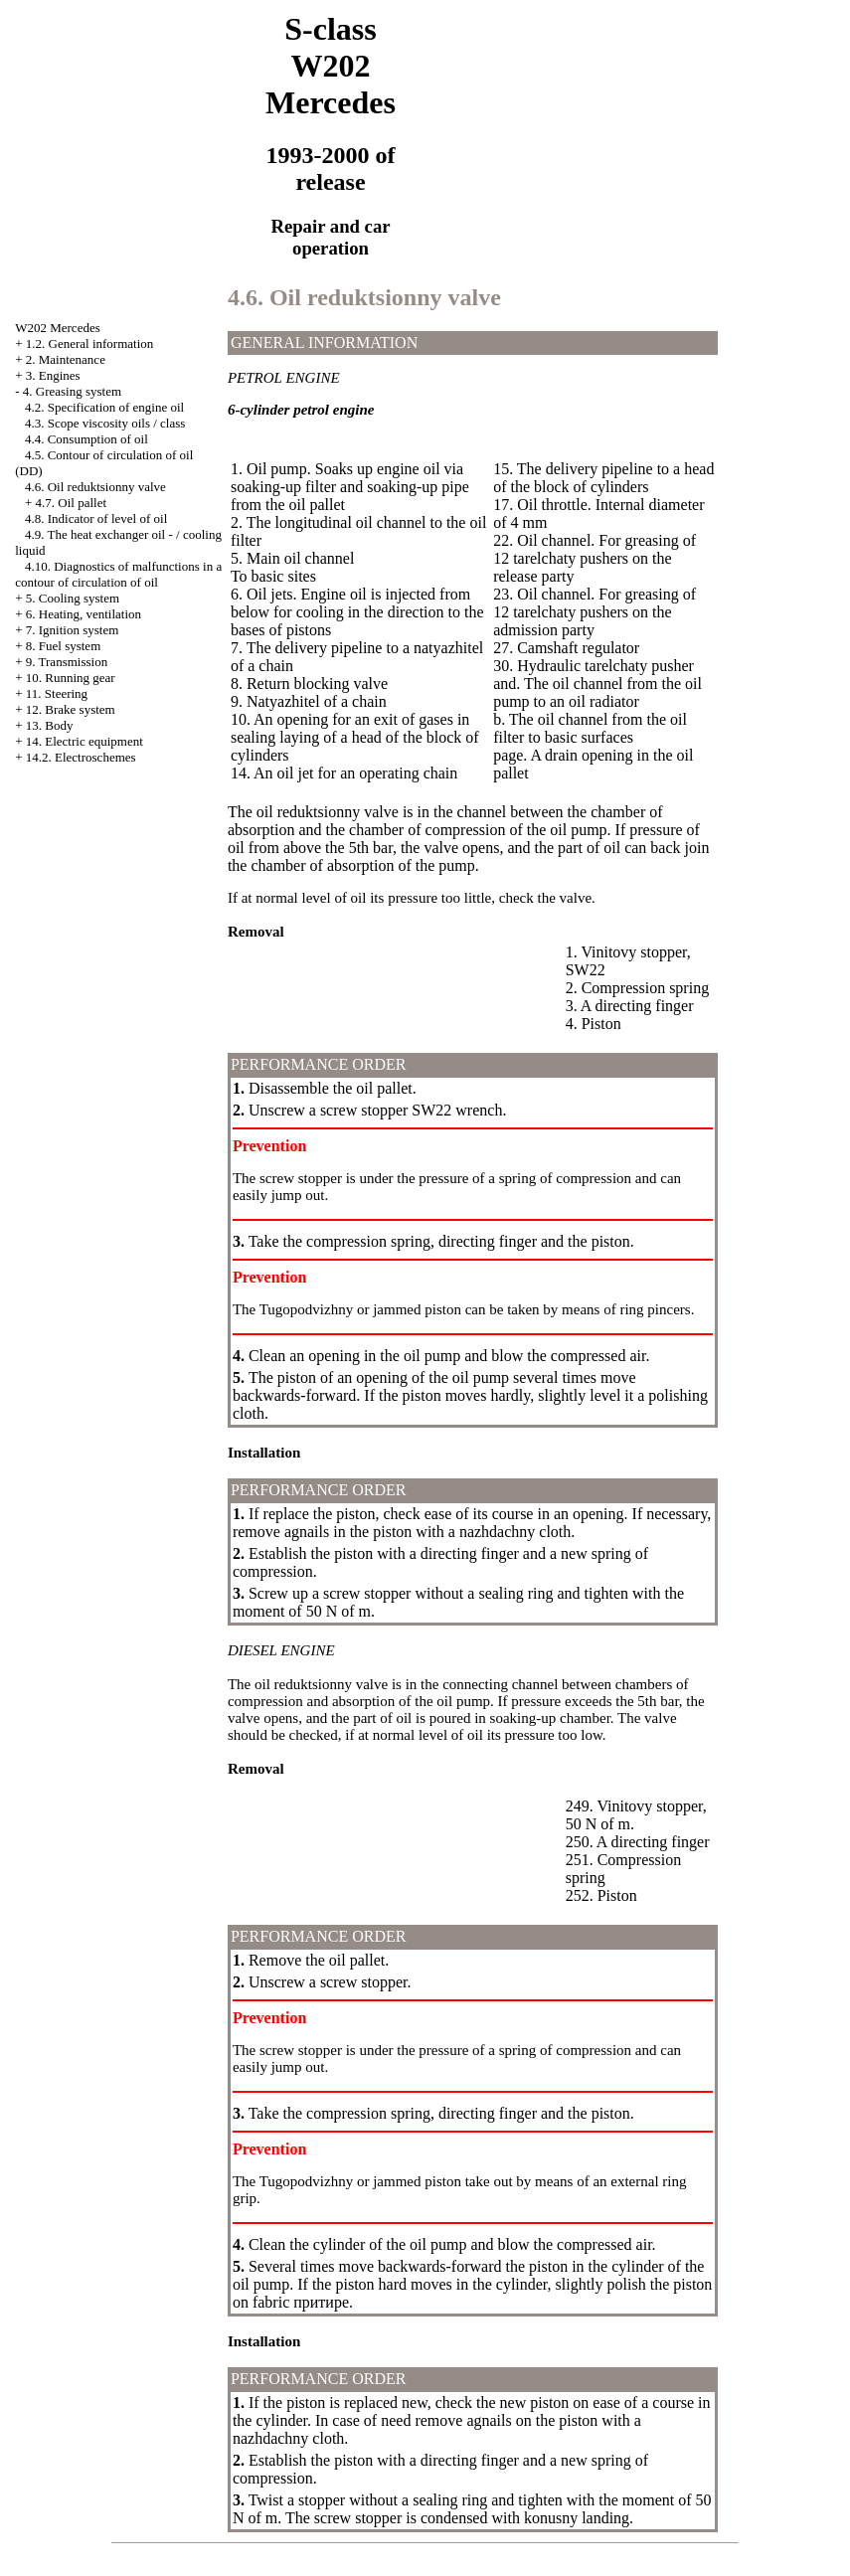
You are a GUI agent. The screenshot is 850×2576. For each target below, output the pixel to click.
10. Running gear (70, 677)
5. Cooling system (72, 598)
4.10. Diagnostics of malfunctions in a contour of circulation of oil (118, 574)
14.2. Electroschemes (81, 757)
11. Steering (56, 693)
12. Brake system (70, 709)
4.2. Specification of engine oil (104, 407)
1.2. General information (90, 343)
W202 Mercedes (57, 327)
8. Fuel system (63, 645)
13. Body (50, 725)
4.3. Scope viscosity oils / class (105, 423)
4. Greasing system (72, 391)
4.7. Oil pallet (71, 502)
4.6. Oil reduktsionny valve (95, 486)
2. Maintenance (65, 359)
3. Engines (53, 375)
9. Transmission (66, 661)
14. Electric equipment (84, 741)
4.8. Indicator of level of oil (96, 518)
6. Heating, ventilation (83, 613)
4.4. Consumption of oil (86, 438)
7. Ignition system (72, 629)
